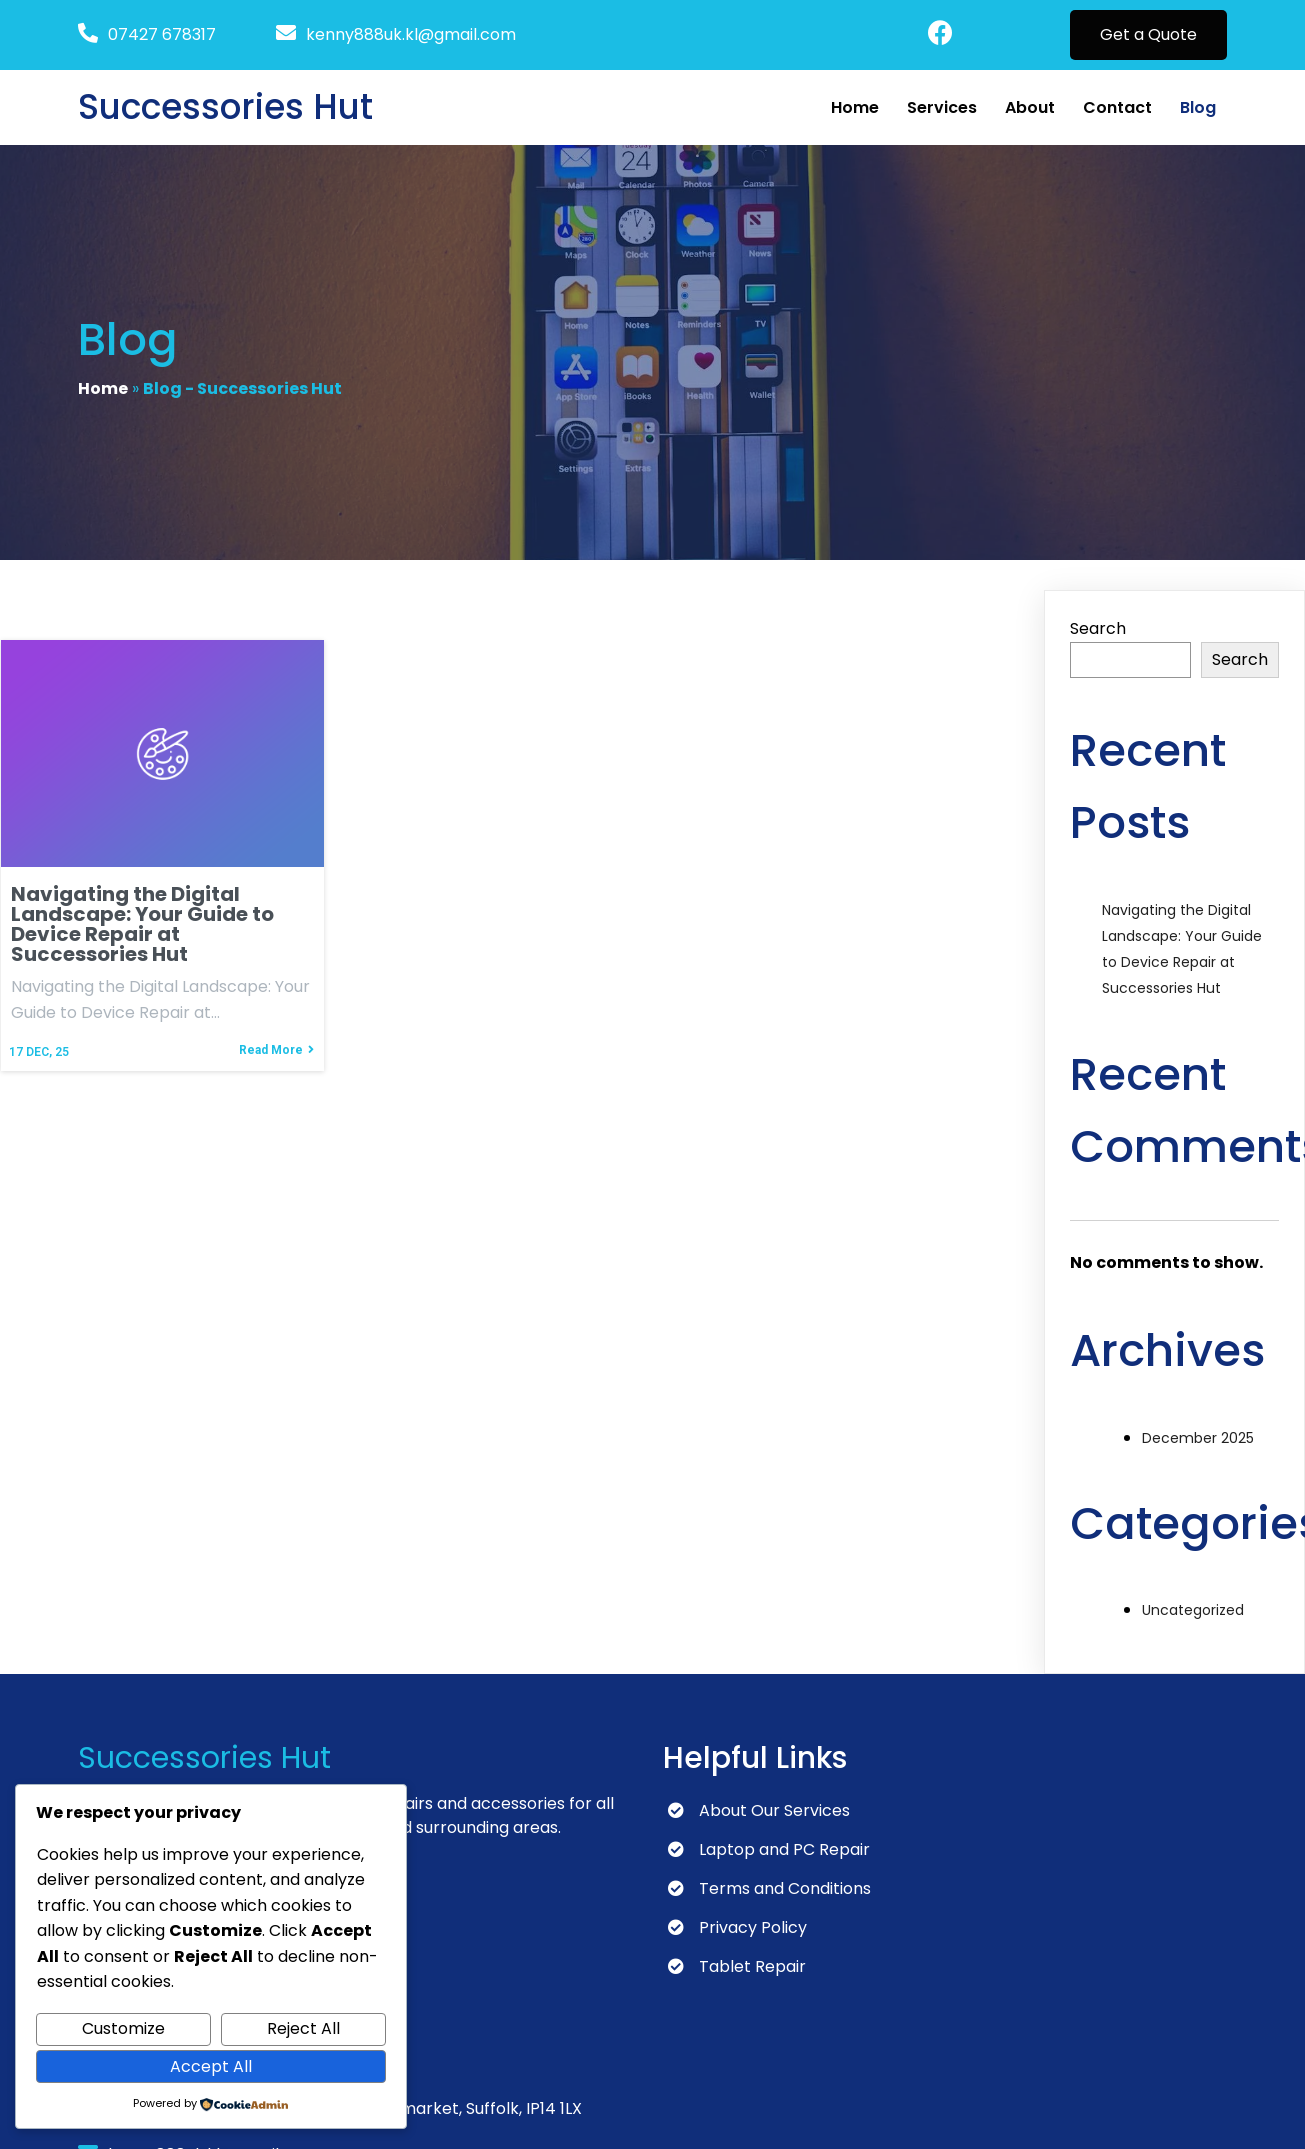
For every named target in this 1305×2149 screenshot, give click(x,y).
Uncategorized (1193, 1614)
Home (103, 390)
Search (1098, 632)
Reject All (303, 2028)
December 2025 (1198, 1441)
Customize (123, 2028)
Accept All (211, 2066)
